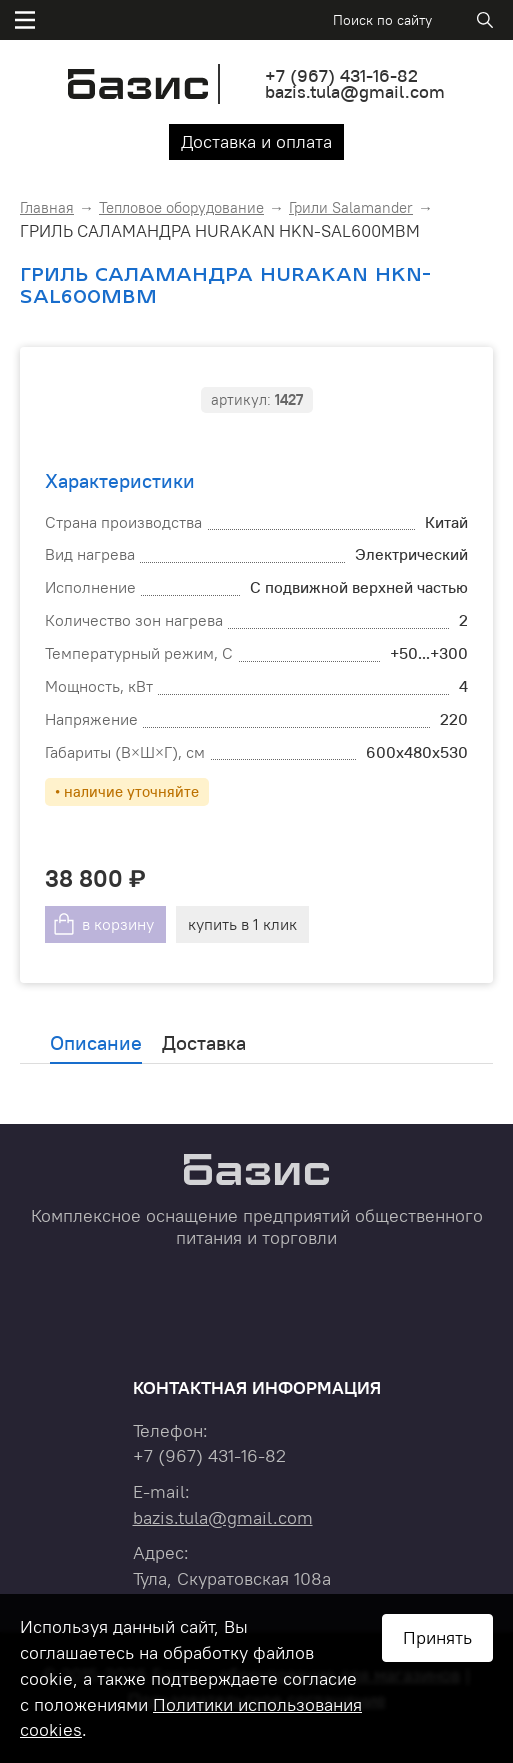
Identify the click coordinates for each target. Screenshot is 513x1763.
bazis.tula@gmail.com (355, 91)
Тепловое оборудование (181, 207)
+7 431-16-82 (341, 75)
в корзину (118, 924)
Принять (437, 1637)
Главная (47, 207)
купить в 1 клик (242, 924)
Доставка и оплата (256, 141)
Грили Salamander (351, 207)
